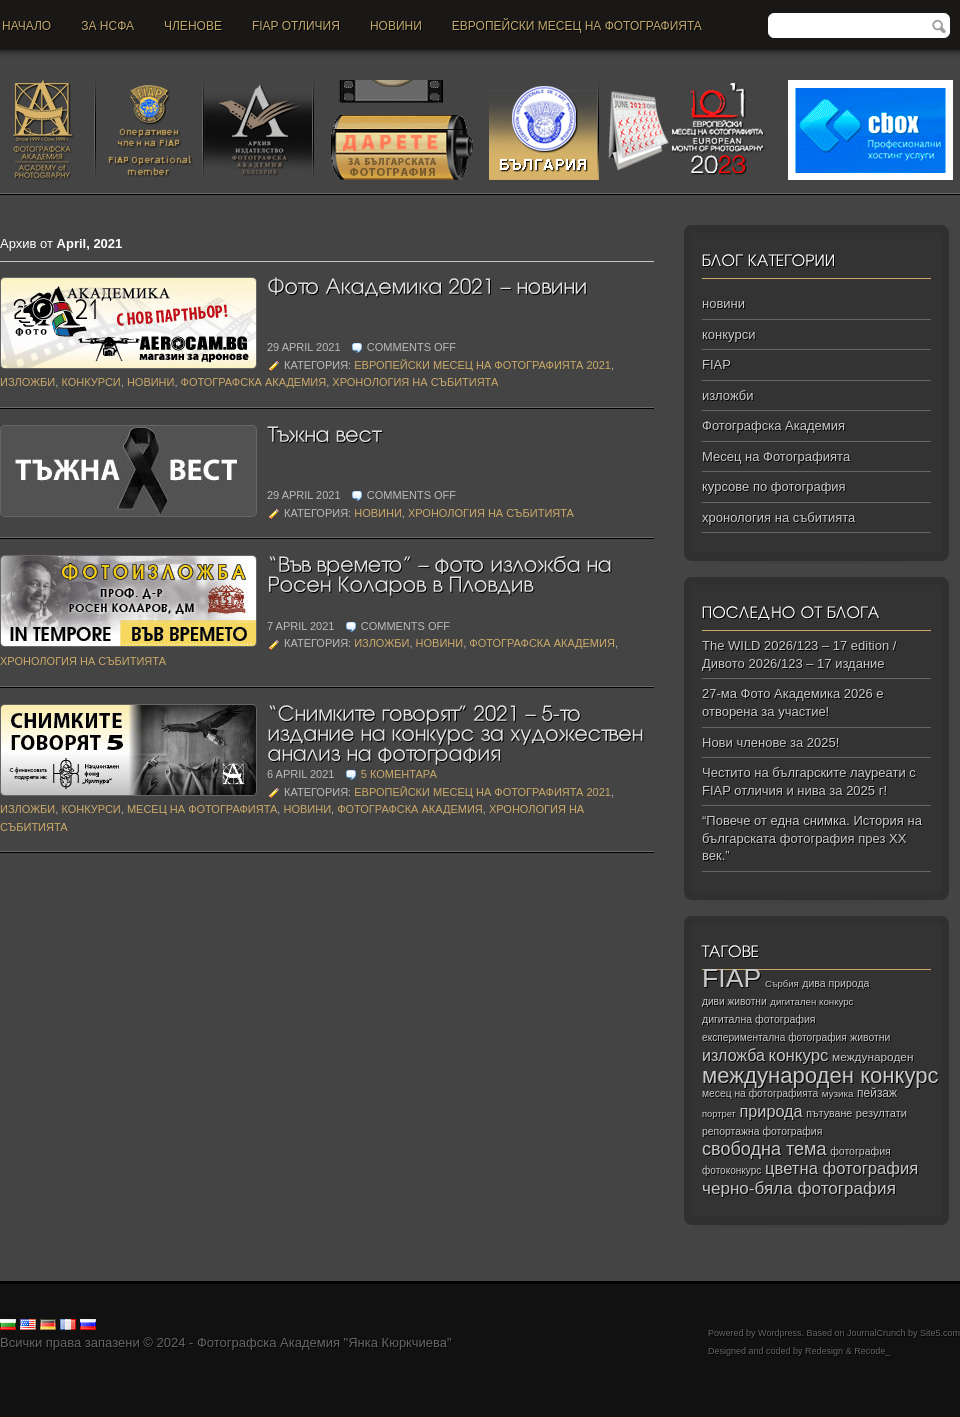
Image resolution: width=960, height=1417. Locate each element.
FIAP (716, 364)
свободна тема (764, 1149)
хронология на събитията (415, 382)
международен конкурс (820, 1075)
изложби (27, 382)
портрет (719, 1114)
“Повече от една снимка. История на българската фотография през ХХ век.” (812, 838)
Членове (193, 26)
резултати (881, 1113)
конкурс (799, 1055)
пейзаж (877, 1093)
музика (838, 1093)
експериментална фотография (774, 1037)
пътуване (829, 1113)
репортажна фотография (762, 1131)
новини (396, 26)
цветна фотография (841, 1168)
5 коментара (399, 774)
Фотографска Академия (254, 382)
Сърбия (782, 983)
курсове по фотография (774, 486)
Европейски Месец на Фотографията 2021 (482, 365)
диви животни (734, 1001)
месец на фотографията (760, 1093)
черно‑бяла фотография (799, 1188)
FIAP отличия (296, 26)
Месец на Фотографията (202, 809)
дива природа (835, 983)
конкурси (90, 382)
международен (872, 1057)
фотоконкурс (731, 1170)
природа (770, 1111)
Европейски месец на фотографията (577, 26)
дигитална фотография (759, 1019)
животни (870, 1037)
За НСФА (107, 26)
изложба (733, 1055)
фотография (860, 1151)
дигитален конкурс (811, 1001)
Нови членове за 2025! (770, 742)
